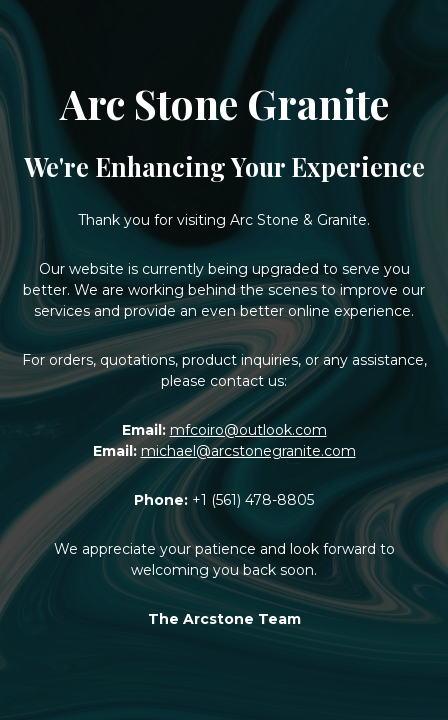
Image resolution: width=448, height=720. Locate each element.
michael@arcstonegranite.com (248, 451)
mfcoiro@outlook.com (248, 430)
